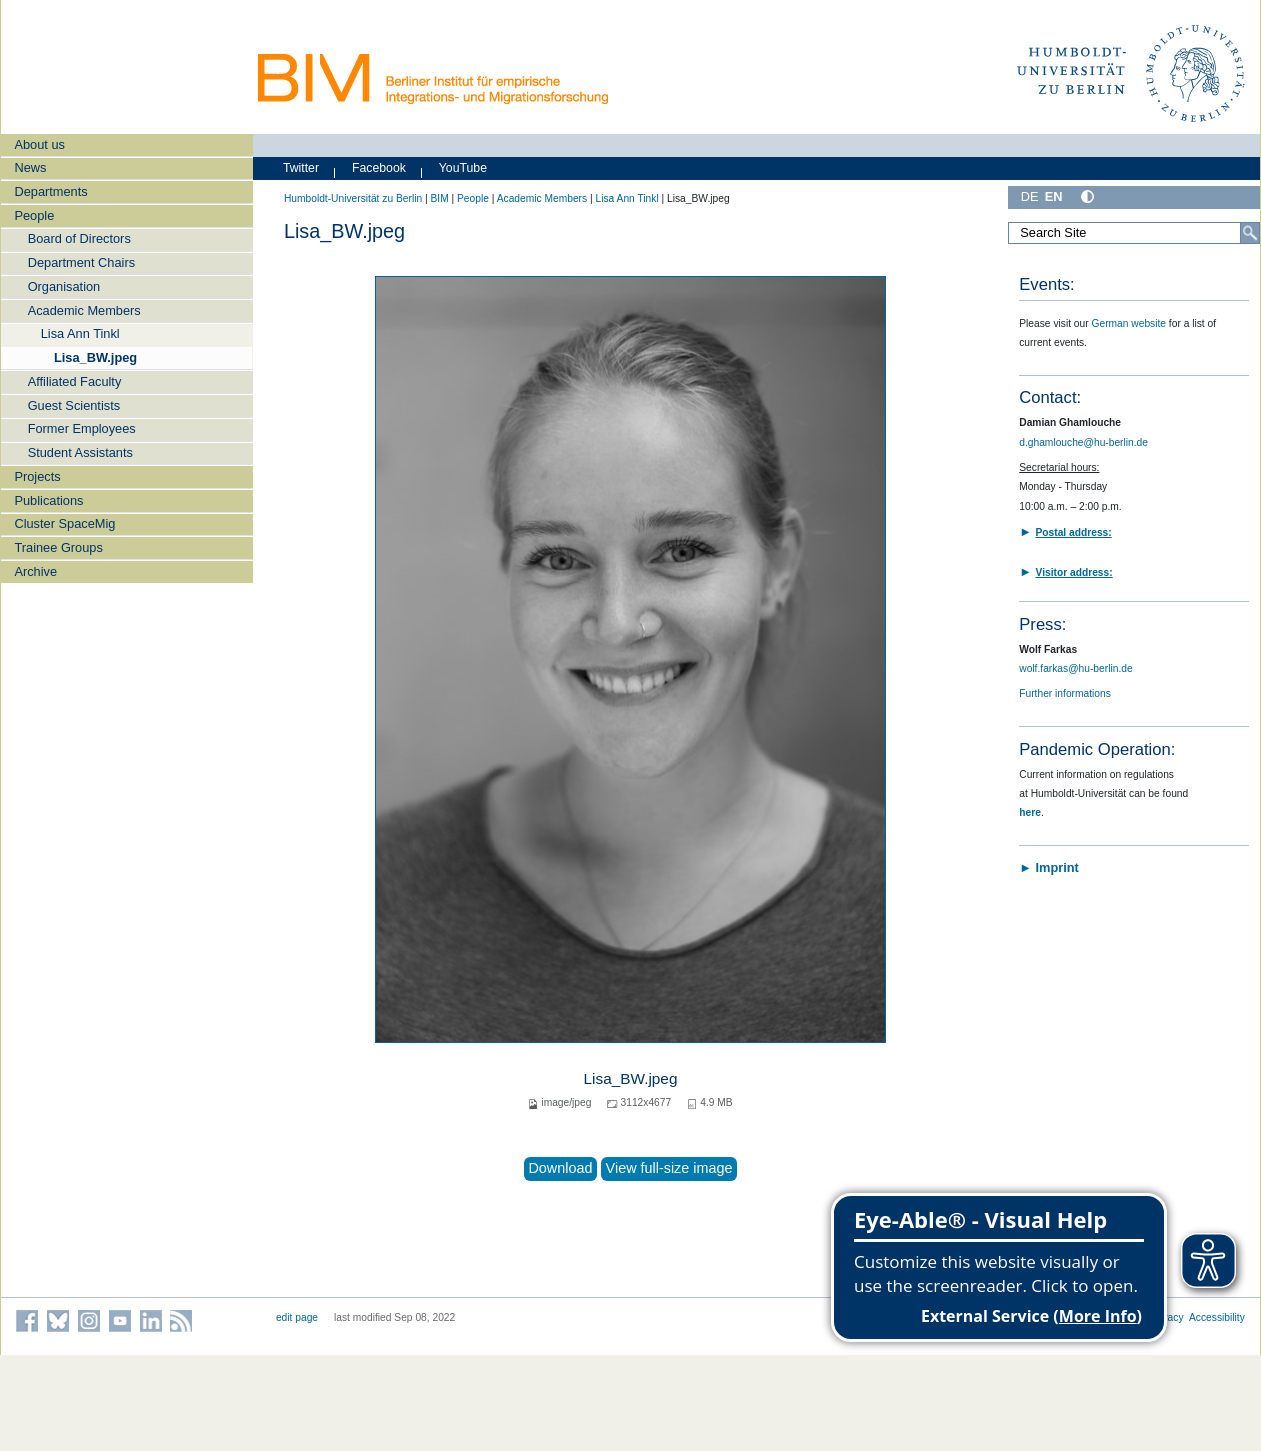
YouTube (463, 168)
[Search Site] (1134, 233)
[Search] (1250, 233)
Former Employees (82, 428)
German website (1129, 323)
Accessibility (1217, 1317)
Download (560, 1168)
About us (39, 144)
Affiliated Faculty (75, 381)
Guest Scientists (74, 405)
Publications (48, 500)
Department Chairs (81, 262)
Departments (50, 191)
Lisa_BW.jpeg (95, 357)
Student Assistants (80, 452)
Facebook (379, 168)
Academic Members (84, 310)
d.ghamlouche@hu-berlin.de (1083, 442)
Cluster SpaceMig (64, 523)
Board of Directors (79, 238)
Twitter (301, 168)
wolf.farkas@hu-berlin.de (1075, 668)
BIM (439, 198)
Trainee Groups (58, 547)
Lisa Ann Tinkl (80, 333)
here (1030, 812)
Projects (37, 476)
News (30, 167)
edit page (297, 1317)
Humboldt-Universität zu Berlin (353, 198)
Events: (1046, 284)
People (34, 215)
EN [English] (1054, 196)
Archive (35, 571)
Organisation (64, 286)
